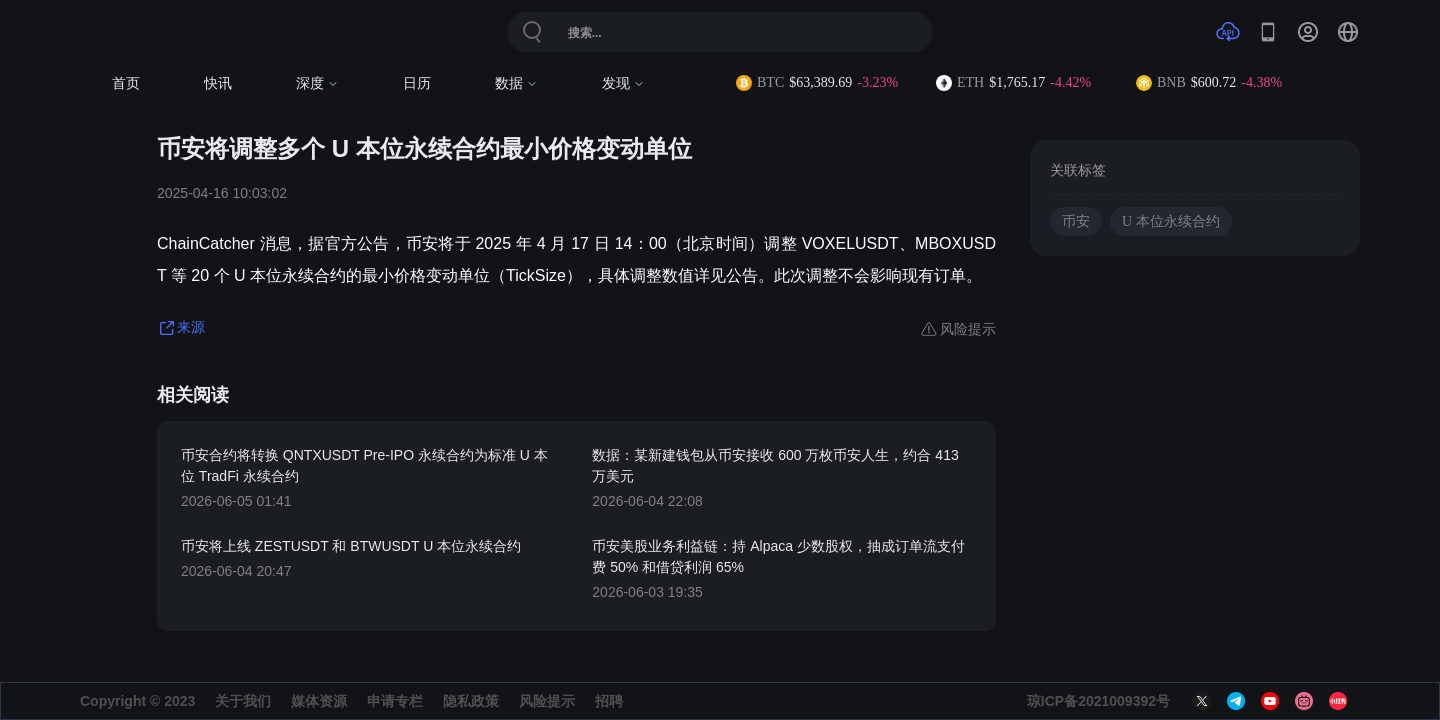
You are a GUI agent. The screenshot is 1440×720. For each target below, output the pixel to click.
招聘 (609, 701)
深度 (317, 83)
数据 (516, 83)
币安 (1076, 221)
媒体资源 (319, 701)
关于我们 (243, 701)
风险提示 (547, 701)
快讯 (218, 83)
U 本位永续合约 (1171, 221)
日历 (417, 83)
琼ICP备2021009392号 (1098, 701)
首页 (126, 83)
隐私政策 (471, 701)
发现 (623, 83)
